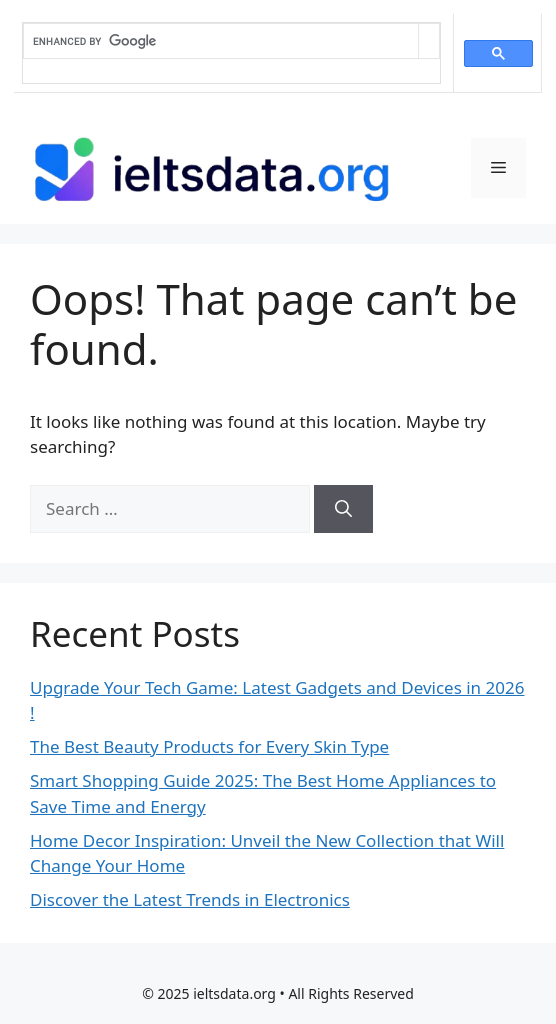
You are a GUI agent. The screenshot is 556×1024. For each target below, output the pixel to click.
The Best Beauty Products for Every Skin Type (209, 746)
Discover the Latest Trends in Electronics (190, 899)
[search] (221, 41)
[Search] (343, 509)
